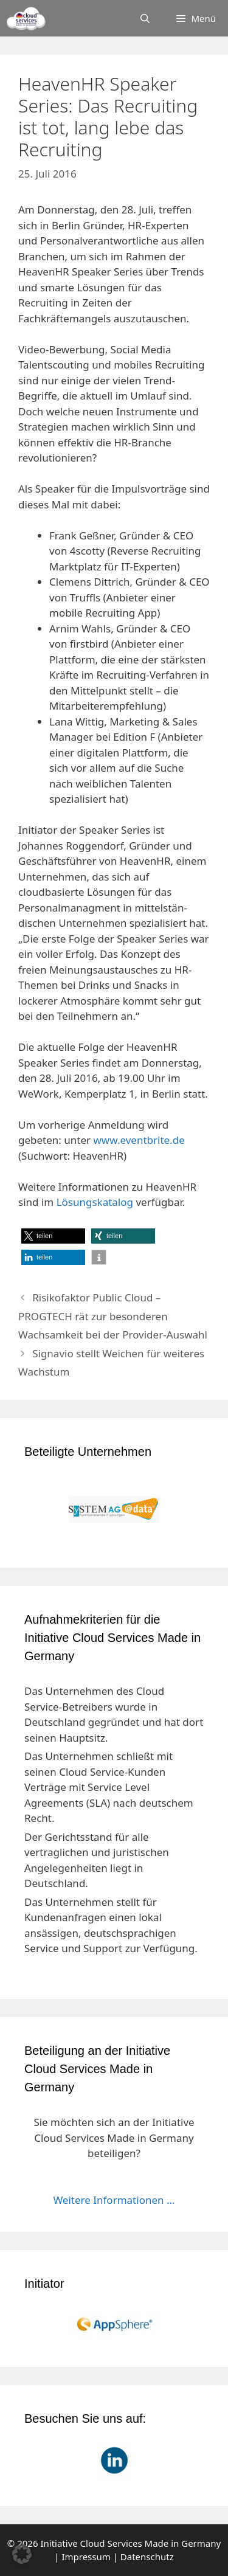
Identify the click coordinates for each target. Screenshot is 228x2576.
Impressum (85, 2556)
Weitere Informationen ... (113, 2200)
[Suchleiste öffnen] (145, 18)
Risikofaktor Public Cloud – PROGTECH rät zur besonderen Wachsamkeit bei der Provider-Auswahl (112, 1316)
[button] (53, 1236)
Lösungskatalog (95, 1202)
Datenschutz (147, 2556)
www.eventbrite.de (138, 1140)
